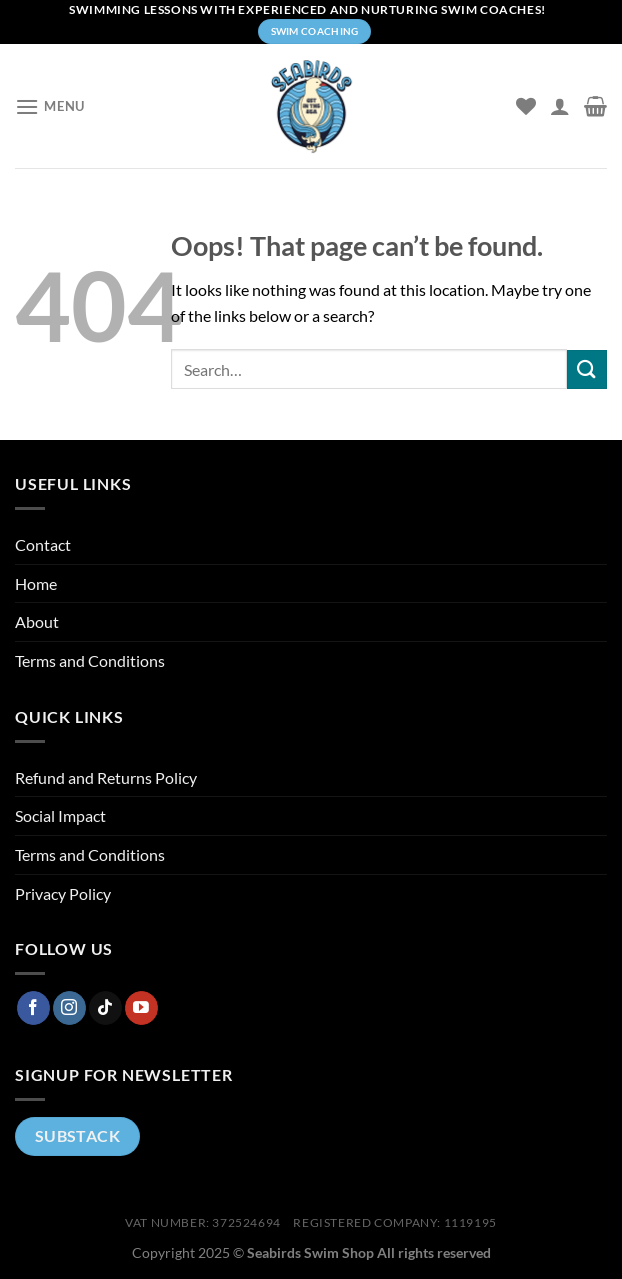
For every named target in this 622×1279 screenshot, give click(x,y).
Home (36, 583)
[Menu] (50, 106)
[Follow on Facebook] (33, 1008)
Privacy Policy (63, 893)
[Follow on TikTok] (105, 1008)
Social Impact (60, 815)
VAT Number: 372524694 (203, 1222)
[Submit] (587, 369)
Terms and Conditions (90, 660)
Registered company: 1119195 (395, 1222)
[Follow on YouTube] (141, 1008)
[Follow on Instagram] (69, 1008)
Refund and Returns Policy (106, 777)
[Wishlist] (526, 106)
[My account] (560, 106)
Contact (43, 544)
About (37, 621)
